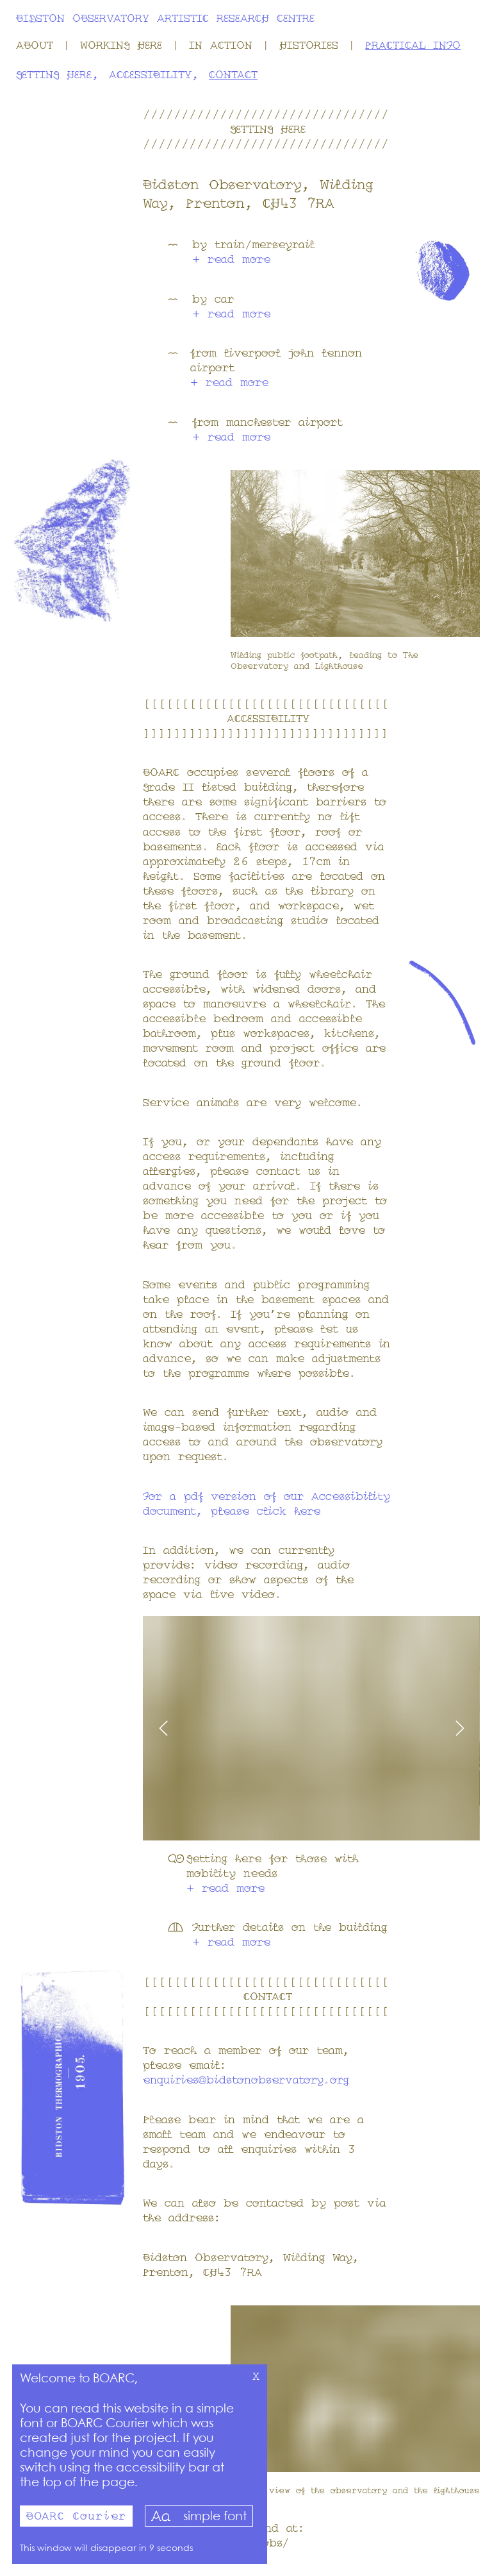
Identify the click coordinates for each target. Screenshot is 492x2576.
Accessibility (150, 76)
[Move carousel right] (395, 1728)
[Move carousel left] (227, 1728)
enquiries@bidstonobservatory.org (246, 2081)
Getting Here (54, 76)
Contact (233, 76)
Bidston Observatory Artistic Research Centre (165, 19)
